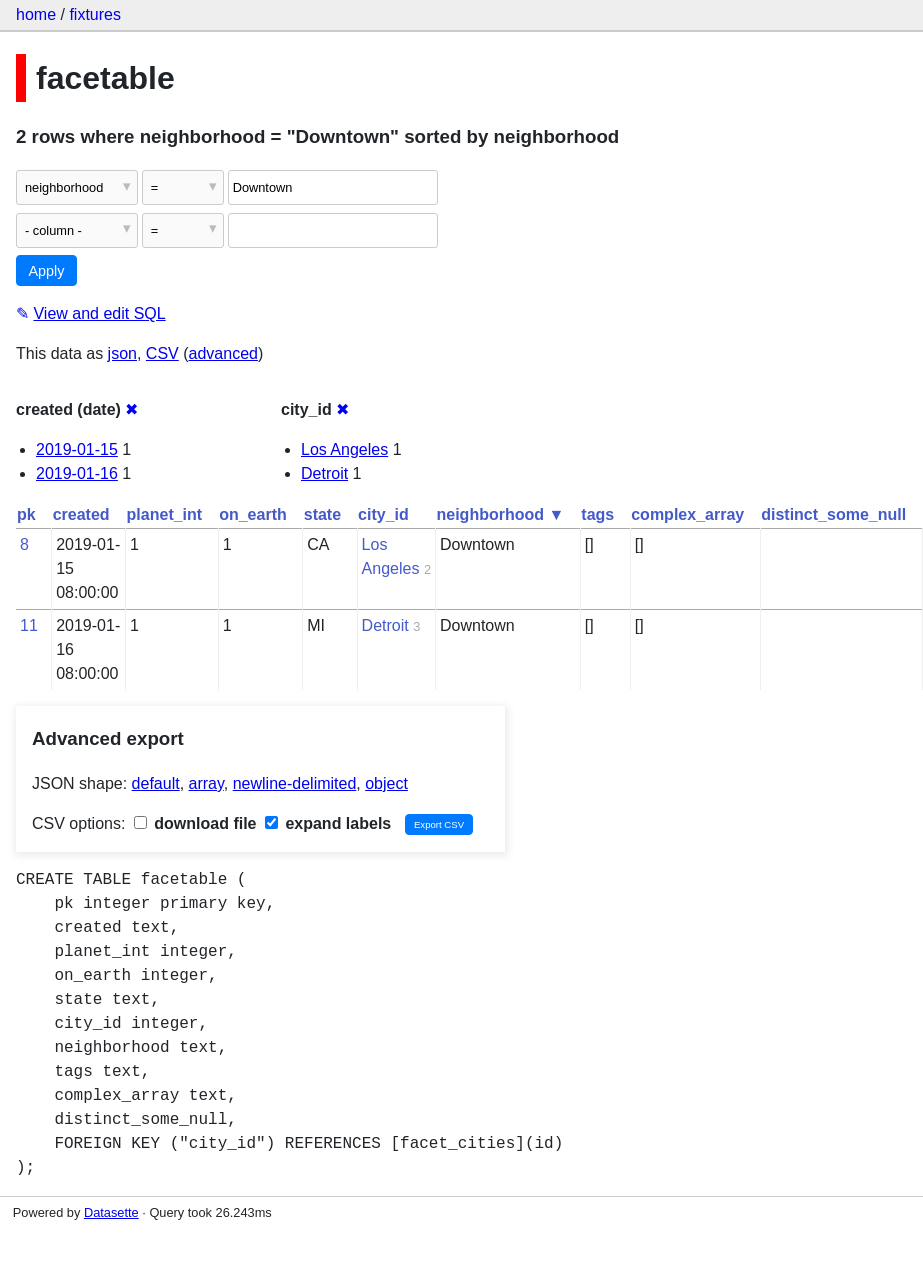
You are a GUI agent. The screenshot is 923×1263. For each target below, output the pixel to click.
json (122, 353)
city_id (383, 514)
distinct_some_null (833, 514)
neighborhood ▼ (501, 514)
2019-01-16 (77, 473)
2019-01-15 (77, 449)
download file (195, 823)
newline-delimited (295, 783)
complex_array (687, 514)
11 (29, 625)
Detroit (324, 473)
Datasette (111, 1212)
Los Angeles (344, 449)
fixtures (95, 14)
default (156, 783)
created (81, 514)
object (386, 783)
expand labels (328, 823)
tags (597, 514)
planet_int (165, 514)
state (322, 514)
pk (26, 514)
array (206, 783)
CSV (162, 353)
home (36, 14)
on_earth (253, 514)
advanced (223, 353)
